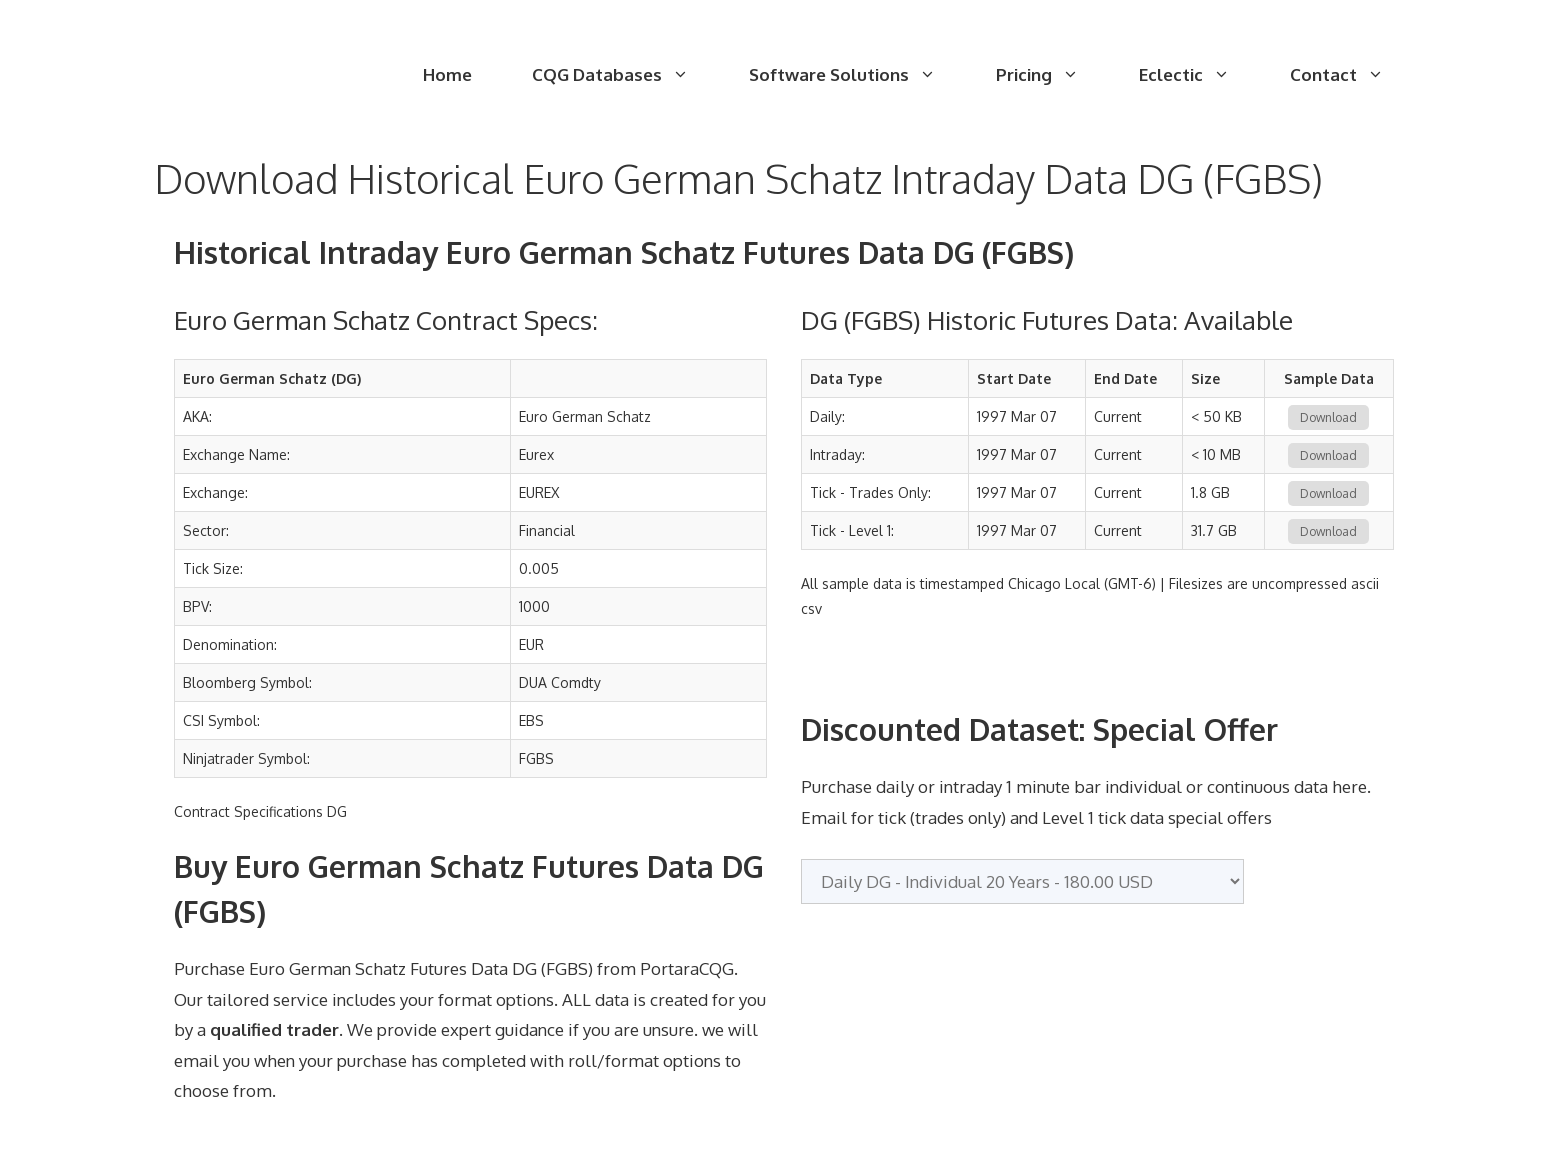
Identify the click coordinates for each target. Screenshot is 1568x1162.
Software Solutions (857, 75)
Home (447, 74)
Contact (1352, 75)
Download (1328, 417)
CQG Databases (625, 75)
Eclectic (1199, 75)
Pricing (1052, 75)
